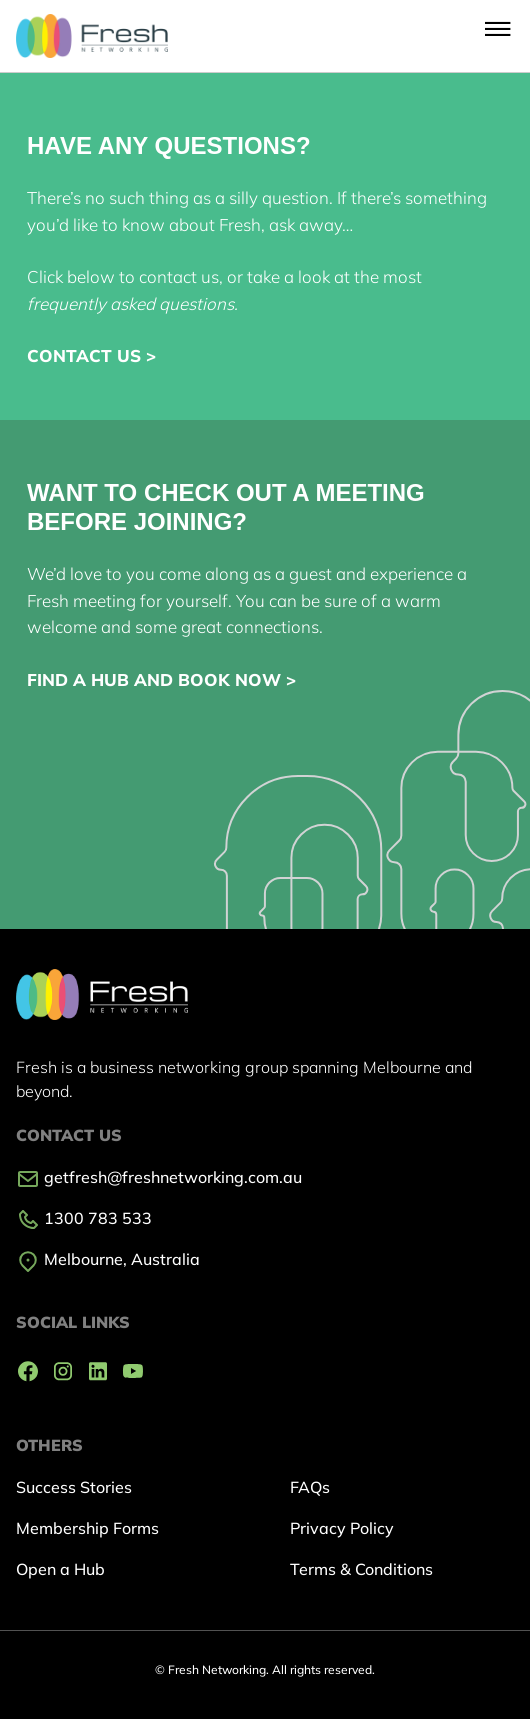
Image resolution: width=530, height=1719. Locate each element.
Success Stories (74, 1487)
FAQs (310, 1487)
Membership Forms (87, 1528)
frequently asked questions (130, 303)
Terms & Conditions (361, 1569)
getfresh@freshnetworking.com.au (159, 1177)
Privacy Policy (342, 1528)
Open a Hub (60, 1569)
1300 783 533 (84, 1218)
